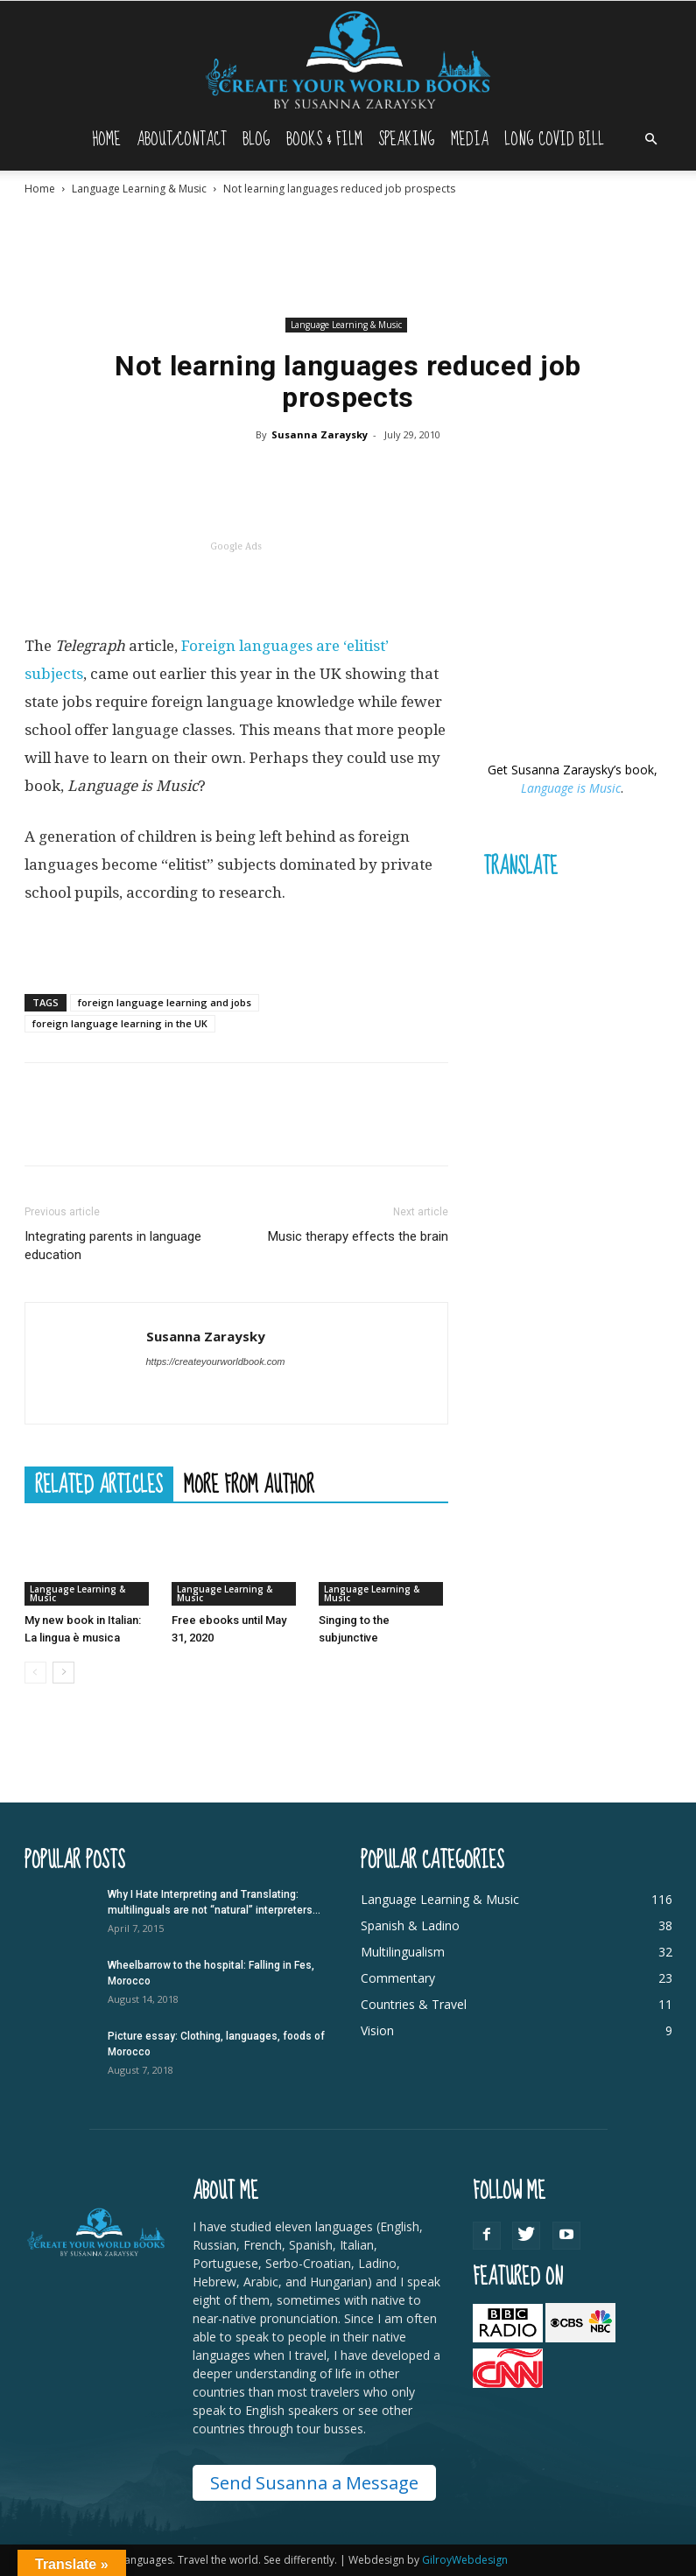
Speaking (406, 139)
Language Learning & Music (139, 188)
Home (106, 139)
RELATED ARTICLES (99, 1484)
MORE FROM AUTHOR (249, 1484)
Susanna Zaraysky (319, 434)
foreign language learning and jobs (164, 1002)
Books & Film (324, 139)
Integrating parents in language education (113, 1245)
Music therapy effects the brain (358, 1236)
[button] (651, 139)
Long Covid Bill (554, 139)
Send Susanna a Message (314, 2483)
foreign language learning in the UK (119, 1023)
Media (470, 139)
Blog (257, 139)
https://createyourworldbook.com (215, 1361)
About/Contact (182, 139)
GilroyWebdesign (465, 2559)
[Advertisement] (348, 256)
